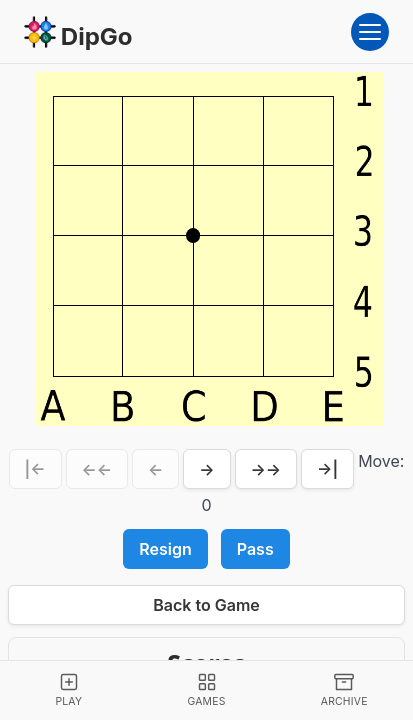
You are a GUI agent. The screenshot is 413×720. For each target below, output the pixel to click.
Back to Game (206, 605)
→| (327, 469)
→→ (266, 469)
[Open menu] (370, 32)
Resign (165, 549)
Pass (255, 549)
